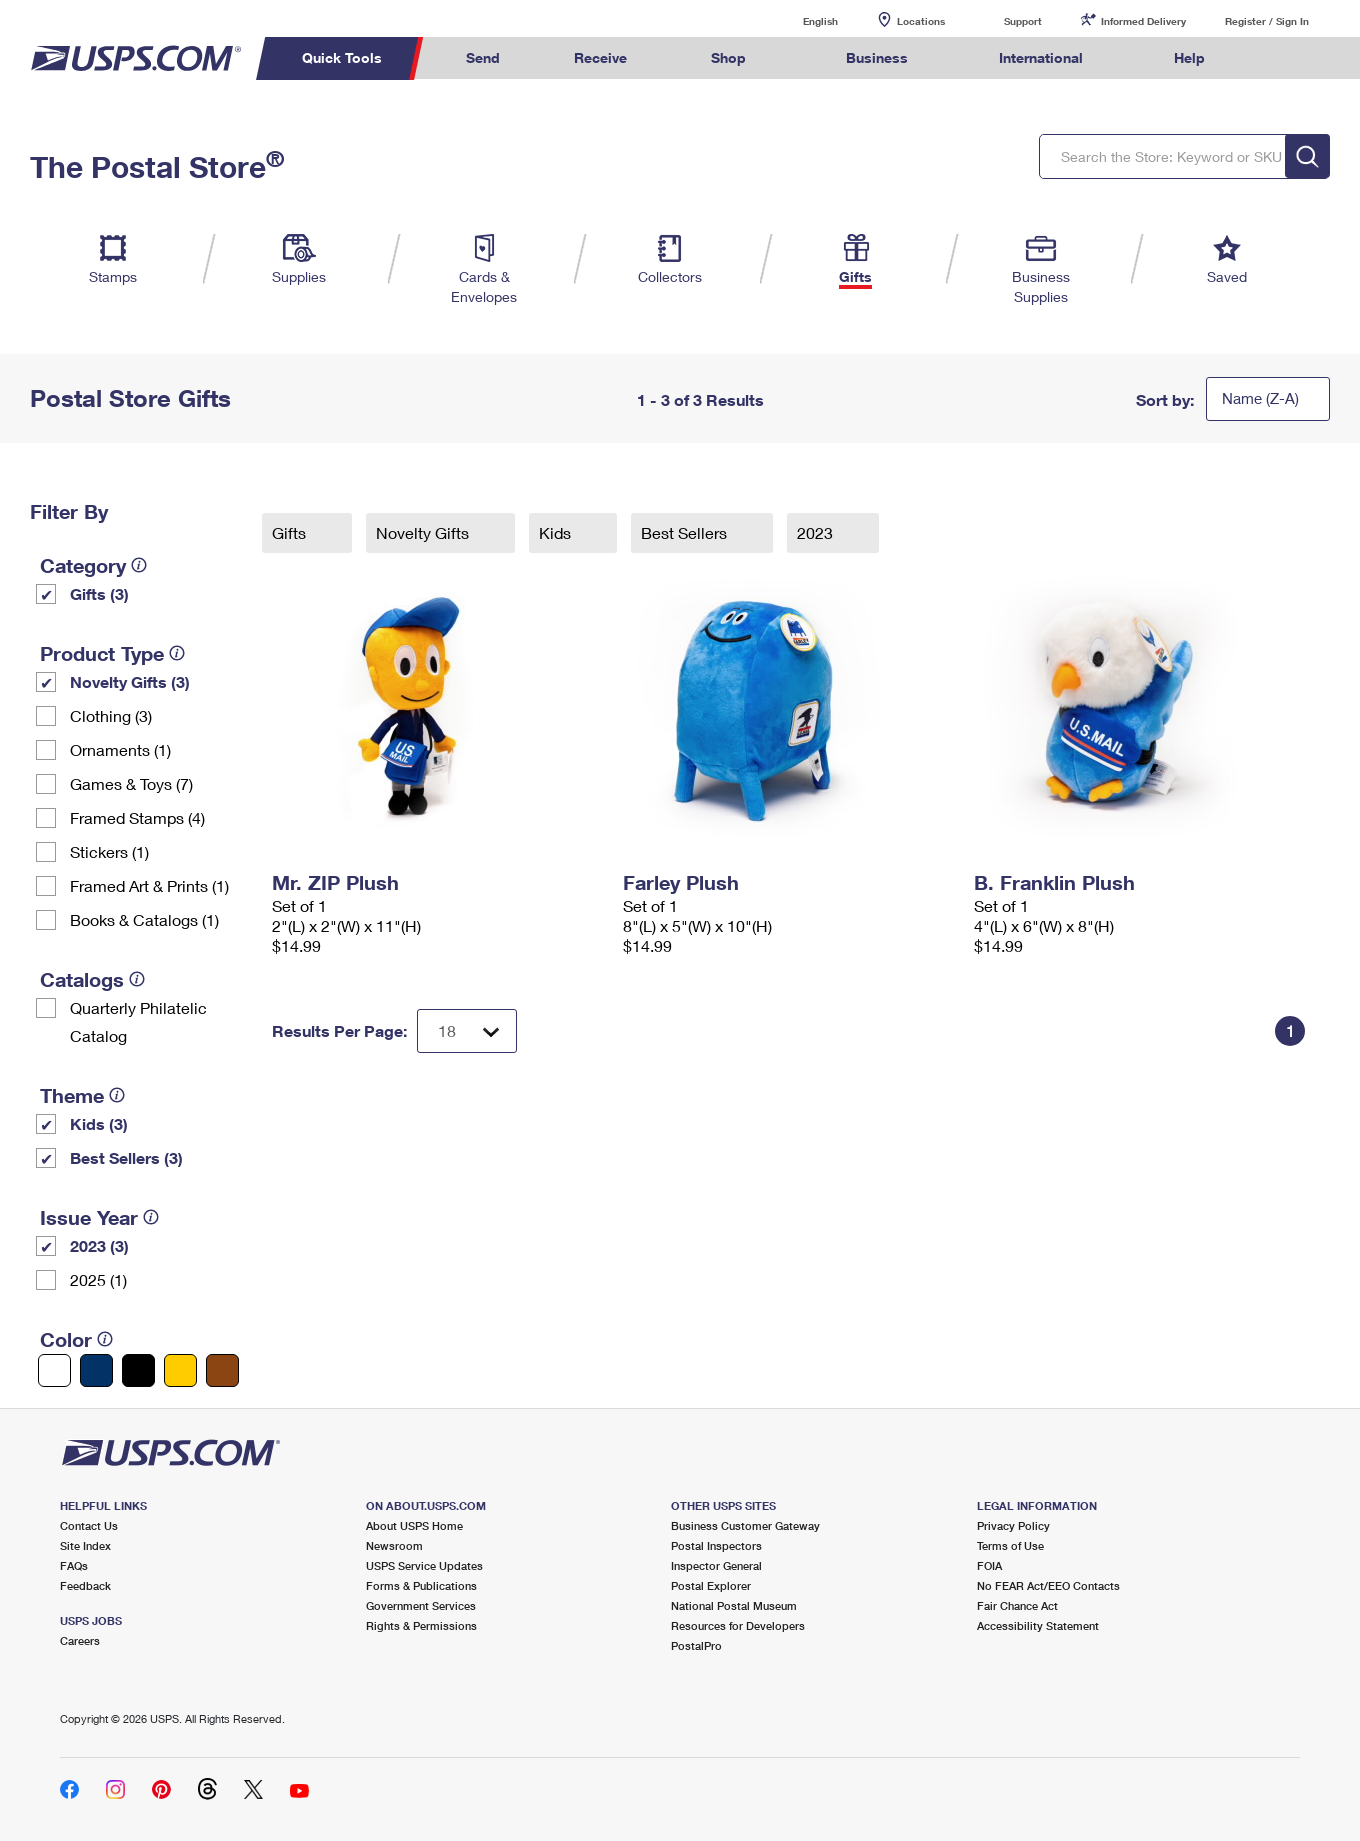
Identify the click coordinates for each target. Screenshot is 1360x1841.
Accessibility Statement (1038, 1625)
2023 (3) (99, 1245)
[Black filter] (138, 1370)
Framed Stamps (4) (137, 817)
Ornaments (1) (120, 749)
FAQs (74, 1565)
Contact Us (89, 1525)
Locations (921, 21)
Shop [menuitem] (728, 57)
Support (1023, 21)
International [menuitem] (1041, 57)
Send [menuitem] (483, 57)
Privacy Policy (1013, 1525)
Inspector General (716, 1565)
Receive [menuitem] (600, 57)
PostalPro (696, 1645)
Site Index (85, 1545)
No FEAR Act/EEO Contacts (1048, 1585)
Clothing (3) (111, 715)
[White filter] (54, 1370)
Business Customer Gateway (745, 1525)
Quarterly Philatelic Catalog (138, 1021)
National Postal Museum (734, 1605)
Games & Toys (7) (131, 783)
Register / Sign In (1267, 21)
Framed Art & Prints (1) (149, 885)
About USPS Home (414, 1525)
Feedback (85, 1585)
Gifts (291, 532)
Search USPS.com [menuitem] (1280, 58)
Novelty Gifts (424, 532)
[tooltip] (139, 565)
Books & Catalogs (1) (144, 919)
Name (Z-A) (1260, 398)
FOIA (989, 1565)
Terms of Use (1010, 1545)
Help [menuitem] (1189, 57)
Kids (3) (99, 1123)
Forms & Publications (421, 1585)
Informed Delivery (1143, 21)
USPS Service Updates (424, 1565)
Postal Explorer (711, 1585)
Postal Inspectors (716, 1545)
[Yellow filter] (180, 1370)
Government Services (421, 1605)
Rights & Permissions (421, 1625)
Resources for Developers (738, 1625)
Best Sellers (686, 532)
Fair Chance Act (1017, 1605)
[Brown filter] (222, 1370)
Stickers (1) (109, 851)
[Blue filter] (96, 1370)
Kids (557, 532)
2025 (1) (98, 1279)
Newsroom (394, 1545)
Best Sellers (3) (126, 1157)
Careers (80, 1640)
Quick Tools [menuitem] (342, 57)
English (800, 20)
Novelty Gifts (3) (130, 681)
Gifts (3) (99, 593)
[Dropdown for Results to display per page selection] (467, 1031)
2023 (817, 532)
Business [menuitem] (877, 57)
